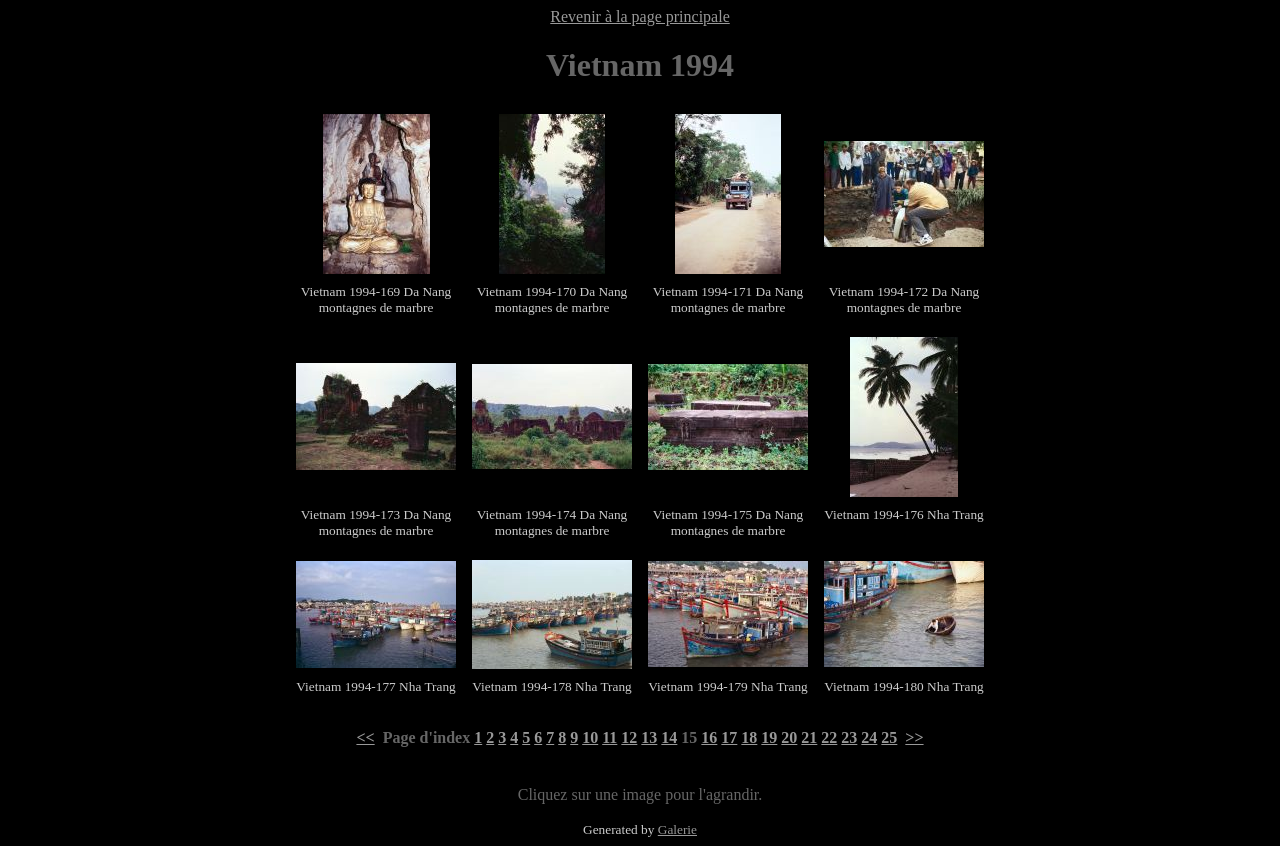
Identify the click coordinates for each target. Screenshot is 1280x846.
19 (769, 737)
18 (749, 737)
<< (365, 737)
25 (889, 737)
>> (914, 737)
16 (709, 737)
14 (669, 737)
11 (609, 737)
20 (789, 737)
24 (869, 737)
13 (649, 737)
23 (849, 737)
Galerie (677, 829)
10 (590, 737)
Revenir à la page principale (639, 16)
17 (729, 737)
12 (629, 737)
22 (829, 737)
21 (809, 737)
